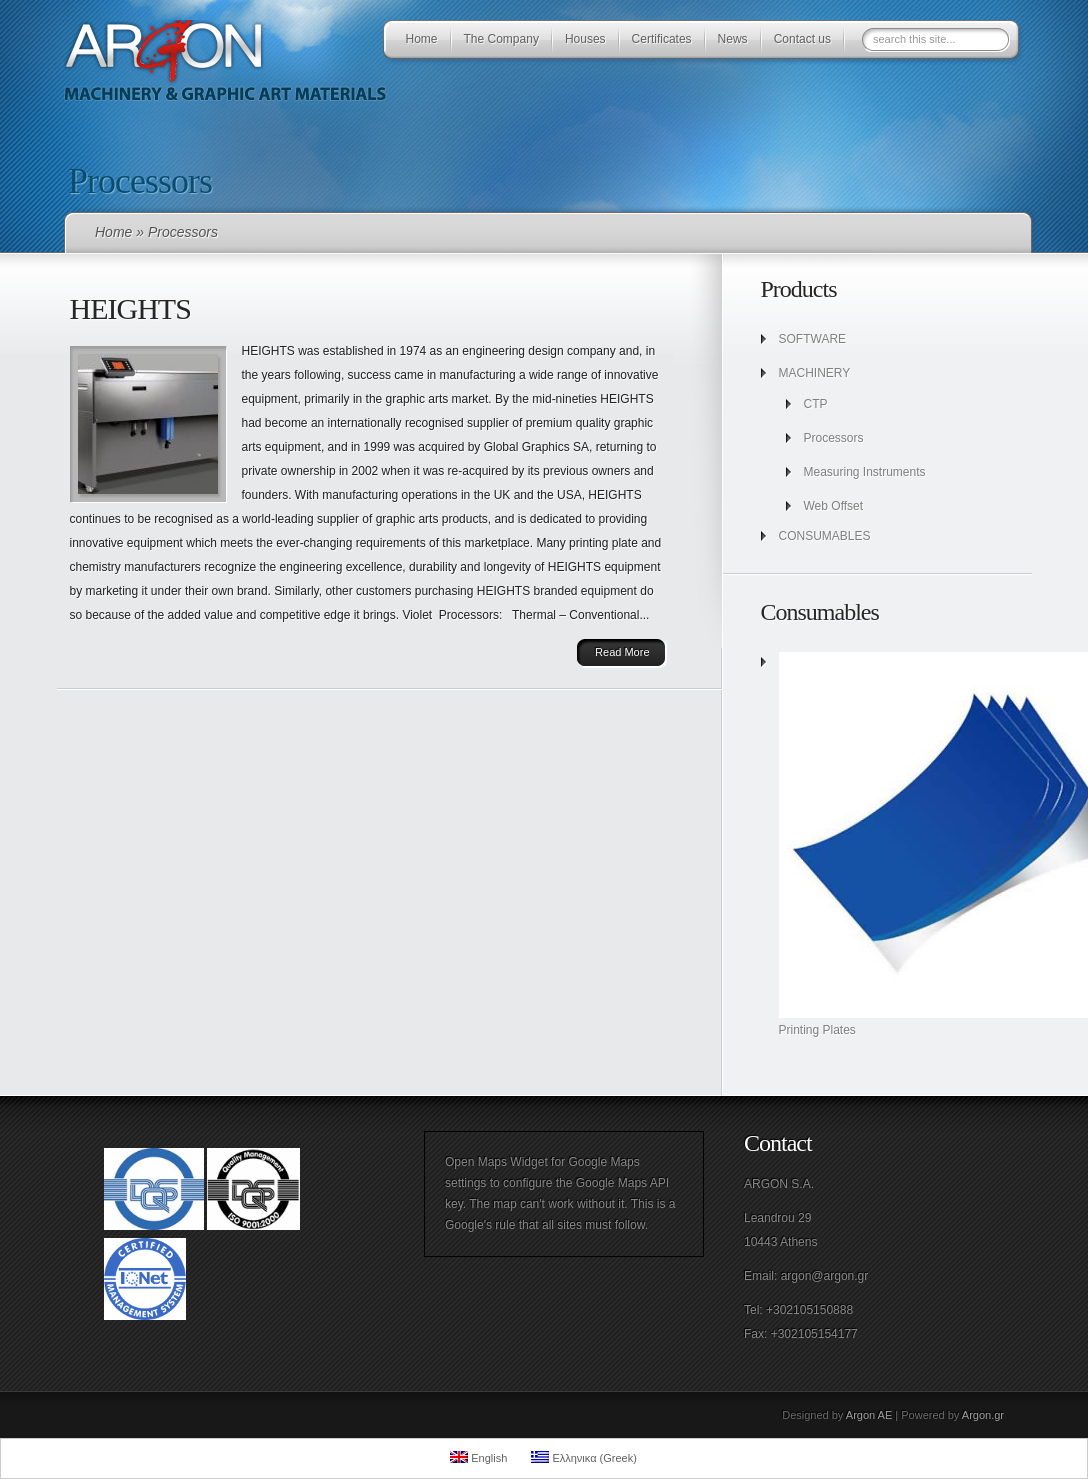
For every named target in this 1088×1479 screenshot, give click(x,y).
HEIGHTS (130, 308)
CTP (816, 404)
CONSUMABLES (825, 536)
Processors (834, 438)
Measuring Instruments (865, 472)
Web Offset (834, 506)
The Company (501, 39)
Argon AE (869, 1415)
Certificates (662, 39)
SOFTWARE (813, 339)
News (733, 39)
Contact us (802, 39)
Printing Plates (817, 1030)
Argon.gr (983, 1415)
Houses (585, 39)
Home (422, 39)
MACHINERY (815, 373)
